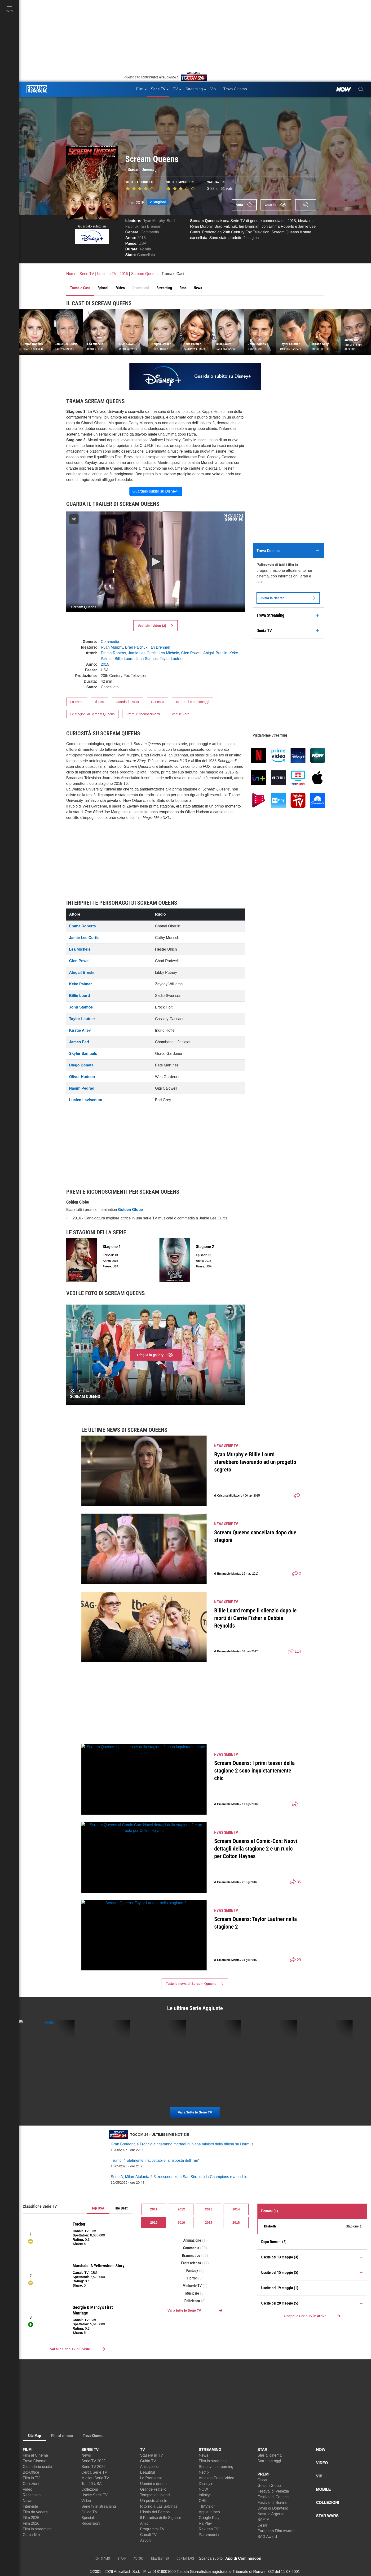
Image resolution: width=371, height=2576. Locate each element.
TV (142, 2450)
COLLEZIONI (327, 2503)
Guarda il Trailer (127, 702)
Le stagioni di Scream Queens (92, 714)
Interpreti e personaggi (192, 702)
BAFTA (263, 2520)
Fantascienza (191, 2263)
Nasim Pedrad (81, 1088)
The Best (121, 2208)
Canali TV (148, 2535)
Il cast (99, 702)
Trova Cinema (34, 2461)
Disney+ (205, 2484)
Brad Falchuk (136, 647)
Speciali (88, 2518)
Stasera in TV (151, 2455)
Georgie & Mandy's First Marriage (93, 2310)
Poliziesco (192, 2301)
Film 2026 (31, 2523)
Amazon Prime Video (216, 2478)
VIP (319, 2476)
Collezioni (31, 2484)
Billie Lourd (124, 659)
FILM (27, 2450)
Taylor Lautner (172, 659)
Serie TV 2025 (93, 2461)
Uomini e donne (153, 2484)
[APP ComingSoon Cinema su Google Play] (310, 2558)
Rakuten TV (209, 2529)
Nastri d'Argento (270, 2514)
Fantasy (192, 2270)
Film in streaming (37, 2529)
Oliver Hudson (82, 1077)
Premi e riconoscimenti (143, 714)
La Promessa (151, 2478)
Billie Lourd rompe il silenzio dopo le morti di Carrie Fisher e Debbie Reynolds (255, 1618)
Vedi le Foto (180, 714)
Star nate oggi (269, 2461)
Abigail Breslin (215, 653)
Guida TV (89, 2512)
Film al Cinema (35, 2455)
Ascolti (145, 2540)
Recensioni (32, 2495)
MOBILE (323, 2489)
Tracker (79, 2224)
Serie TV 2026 (93, 2467)
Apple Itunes (209, 2512)
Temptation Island (155, 2495)
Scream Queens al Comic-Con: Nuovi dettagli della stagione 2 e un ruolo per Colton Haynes (255, 1849)
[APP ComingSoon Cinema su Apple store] (277, 2558)
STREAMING (210, 2450)
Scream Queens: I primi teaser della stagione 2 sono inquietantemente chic (254, 1770)
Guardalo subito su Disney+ (155, 491)
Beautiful (147, 2472)
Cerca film (31, 2535)
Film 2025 (31, 2518)
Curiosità (157, 702)
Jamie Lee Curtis (142, 653)
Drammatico (191, 2255)
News (27, 2501)
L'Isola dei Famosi (155, 2512)
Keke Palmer (80, 984)
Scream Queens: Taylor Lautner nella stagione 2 (255, 1923)
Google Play (209, 2518)
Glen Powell (191, 653)
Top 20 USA (91, 2484)
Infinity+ (205, 2495)
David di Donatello (272, 2508)
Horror (192, 2278)
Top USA (98, 2208)
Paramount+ (209, 2535)
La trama (76, 702)
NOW (203, 2489)
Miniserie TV (192, 2285)
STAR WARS (327, 2516)
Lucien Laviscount (85, 1100)
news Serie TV (226, 1446)
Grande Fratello (153, 2489)
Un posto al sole (153, 2501)
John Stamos (147, 659)
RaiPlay (205, 2523)
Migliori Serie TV (95, 2478)
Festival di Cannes (273, 2497)
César (262, 2525)
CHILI (203, 2501)
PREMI (263, 2474)
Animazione (192, 2240)
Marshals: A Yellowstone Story (98, 2265)
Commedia (150, 232)
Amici (144, 2523)
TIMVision (207, 2506)
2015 (141, 238)
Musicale (192, 2293)
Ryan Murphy (153, 221)
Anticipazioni (150, 2467)
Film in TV (31, 2478)
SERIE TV (90, 2450)
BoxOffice (31, 2472)
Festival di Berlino (272, 2503)
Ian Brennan (151, 226)
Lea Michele (169, 653)
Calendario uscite (37, 2467)
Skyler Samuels (83, 1054)
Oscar (262, 2480)
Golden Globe (269, 2486)
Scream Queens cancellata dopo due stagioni (255, 1536)
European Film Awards (276, 2531)
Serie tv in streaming (98, 2506)
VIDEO (322, 2463)
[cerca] (361, 89)
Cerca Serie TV (94, 2472)
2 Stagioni (158, 202)
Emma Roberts (113, 653)
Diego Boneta (81, 1065)
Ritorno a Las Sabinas (158, 2506)
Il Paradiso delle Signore (160, 2518)
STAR (262, 2450)
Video (27, 2489)
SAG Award (267, 2537)
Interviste (30, 2506)
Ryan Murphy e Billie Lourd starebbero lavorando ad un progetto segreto (255, 1462)
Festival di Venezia (273, 2491)
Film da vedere (35, 2512)
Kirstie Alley (80, 1030)
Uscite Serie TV (94, 2495)
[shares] (296, 1495)
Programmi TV (152, 2529)
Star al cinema (269, 2455)
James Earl (79, 1042)
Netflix (204, 2472)
